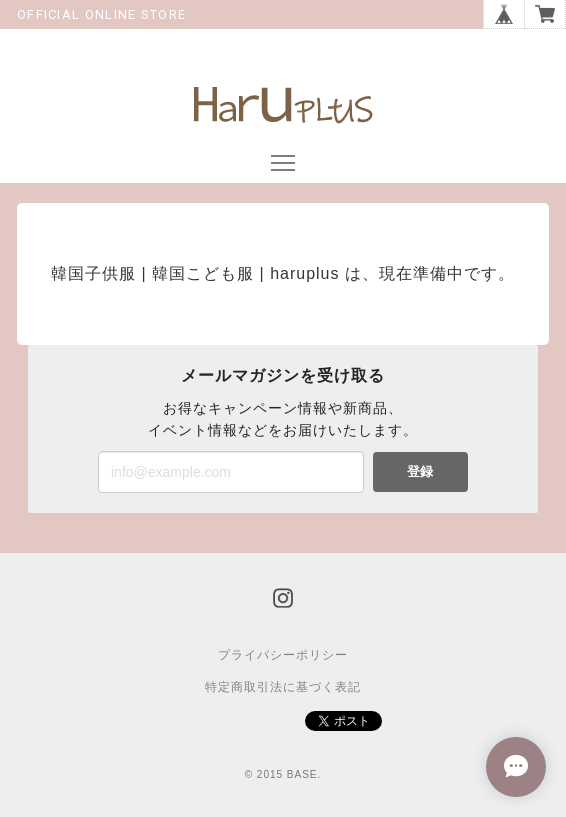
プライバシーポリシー (283, 655)
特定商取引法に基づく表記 (283, 687)
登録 (420, 471)
